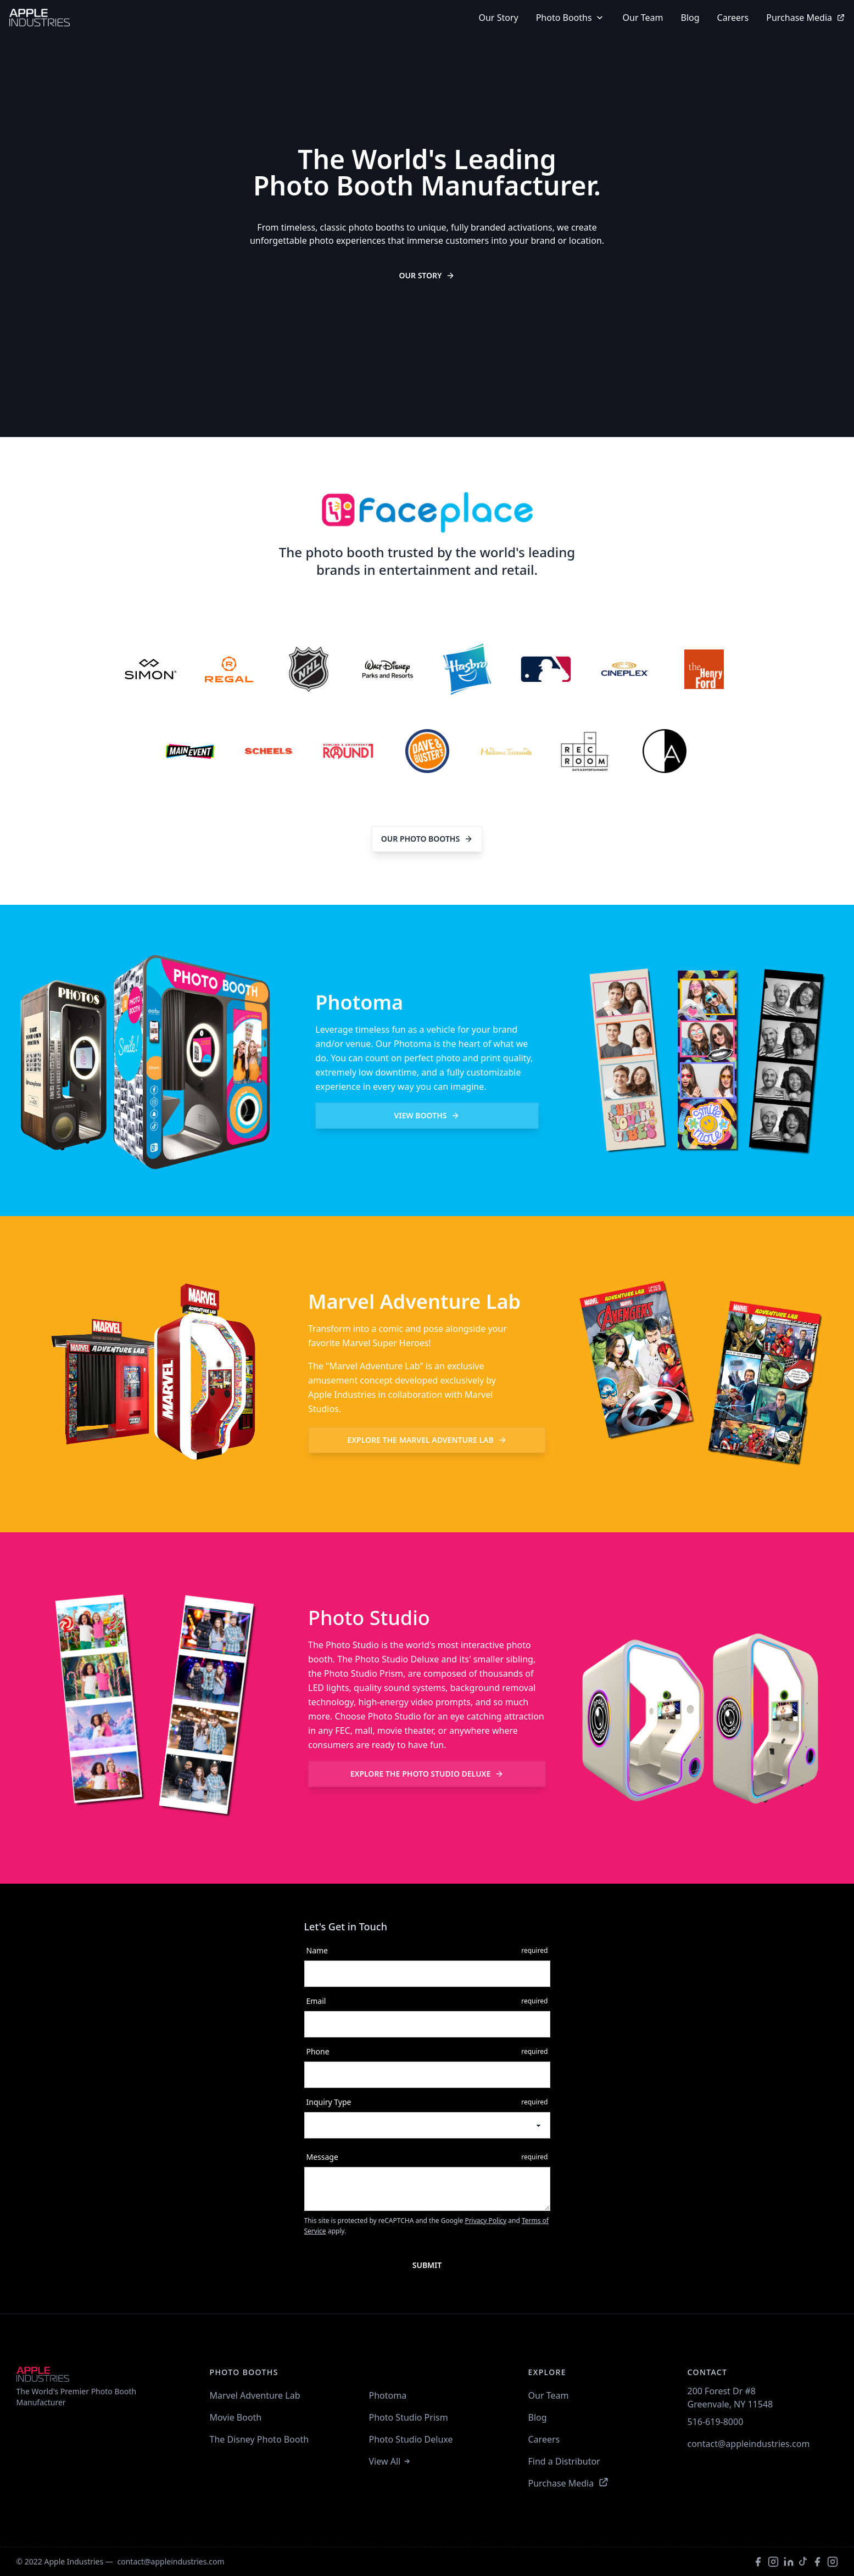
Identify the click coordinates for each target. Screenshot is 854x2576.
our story (498, 18)
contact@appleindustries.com (749, 2444)
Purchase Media (805, 18)
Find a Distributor (564, 2461)
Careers (733, 18)
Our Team (643, 18)
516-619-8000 (716, 2422)
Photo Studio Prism (408, 2417)
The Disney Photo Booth (259, 2439)
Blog (690, 18)
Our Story (427, 275)
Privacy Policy (485, 2220)
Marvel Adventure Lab (426, 1440)
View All (390, 2461)
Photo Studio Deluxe (427, 1773)
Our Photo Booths (427, 838)
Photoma (388, 2395)
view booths (427, 1115)
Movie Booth (236, 2417)
